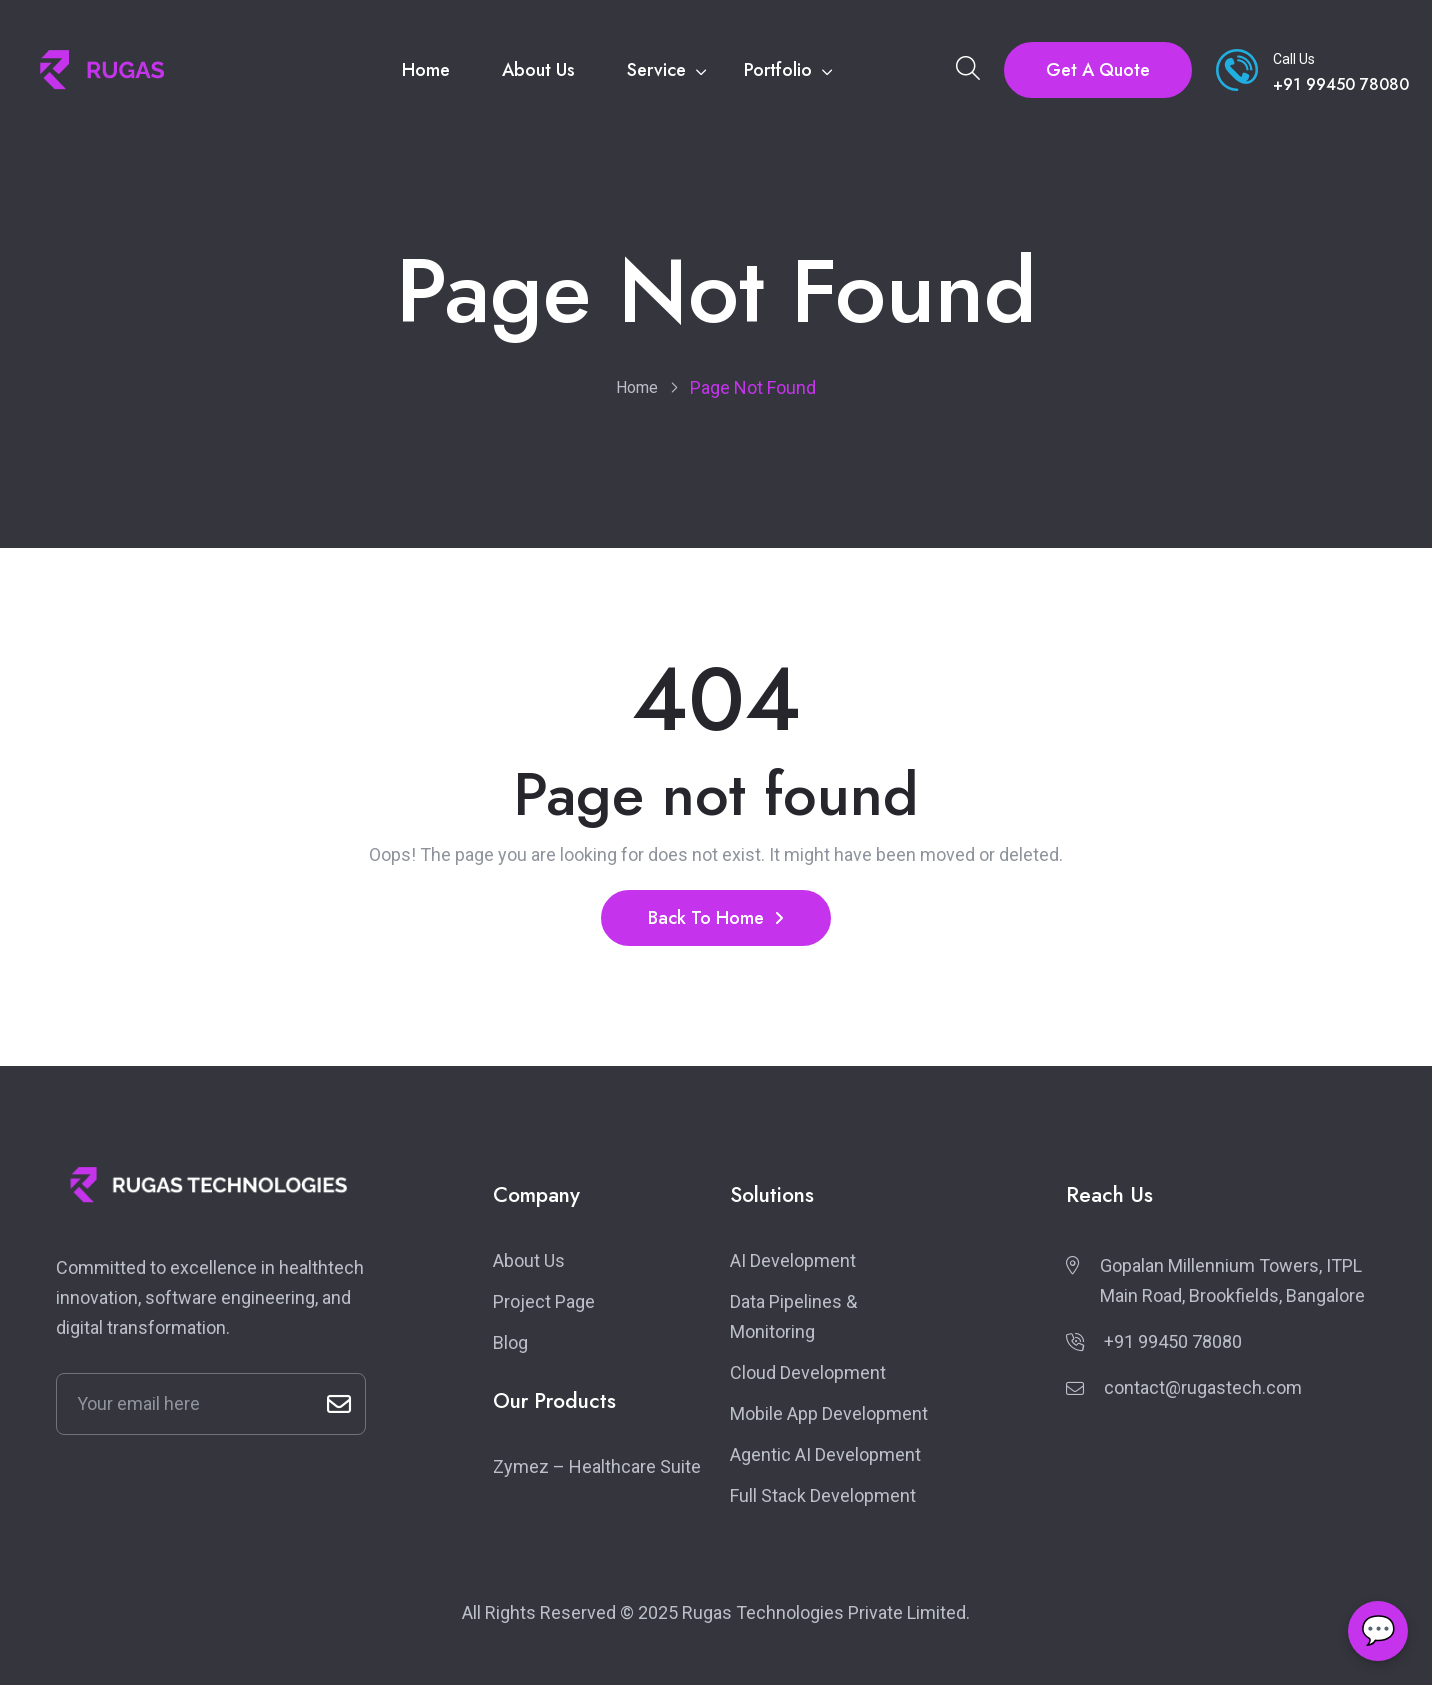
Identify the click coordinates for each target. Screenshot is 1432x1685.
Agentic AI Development (825, 1454)
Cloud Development (808, 1372)
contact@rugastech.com (1203, 1387)
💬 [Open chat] (1378, 1630)
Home (426, 70)
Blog (510, 1342)
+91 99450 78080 (1173, 1341)
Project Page (544, 1301)
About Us (538, 70)
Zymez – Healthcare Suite (597, 1466)
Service (656, 70)
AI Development (793, 1260)
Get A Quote (1098, 70)
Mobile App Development (829, 1413)
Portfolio (778, 70)
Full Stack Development (823, 1495)
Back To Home (716, 918)
